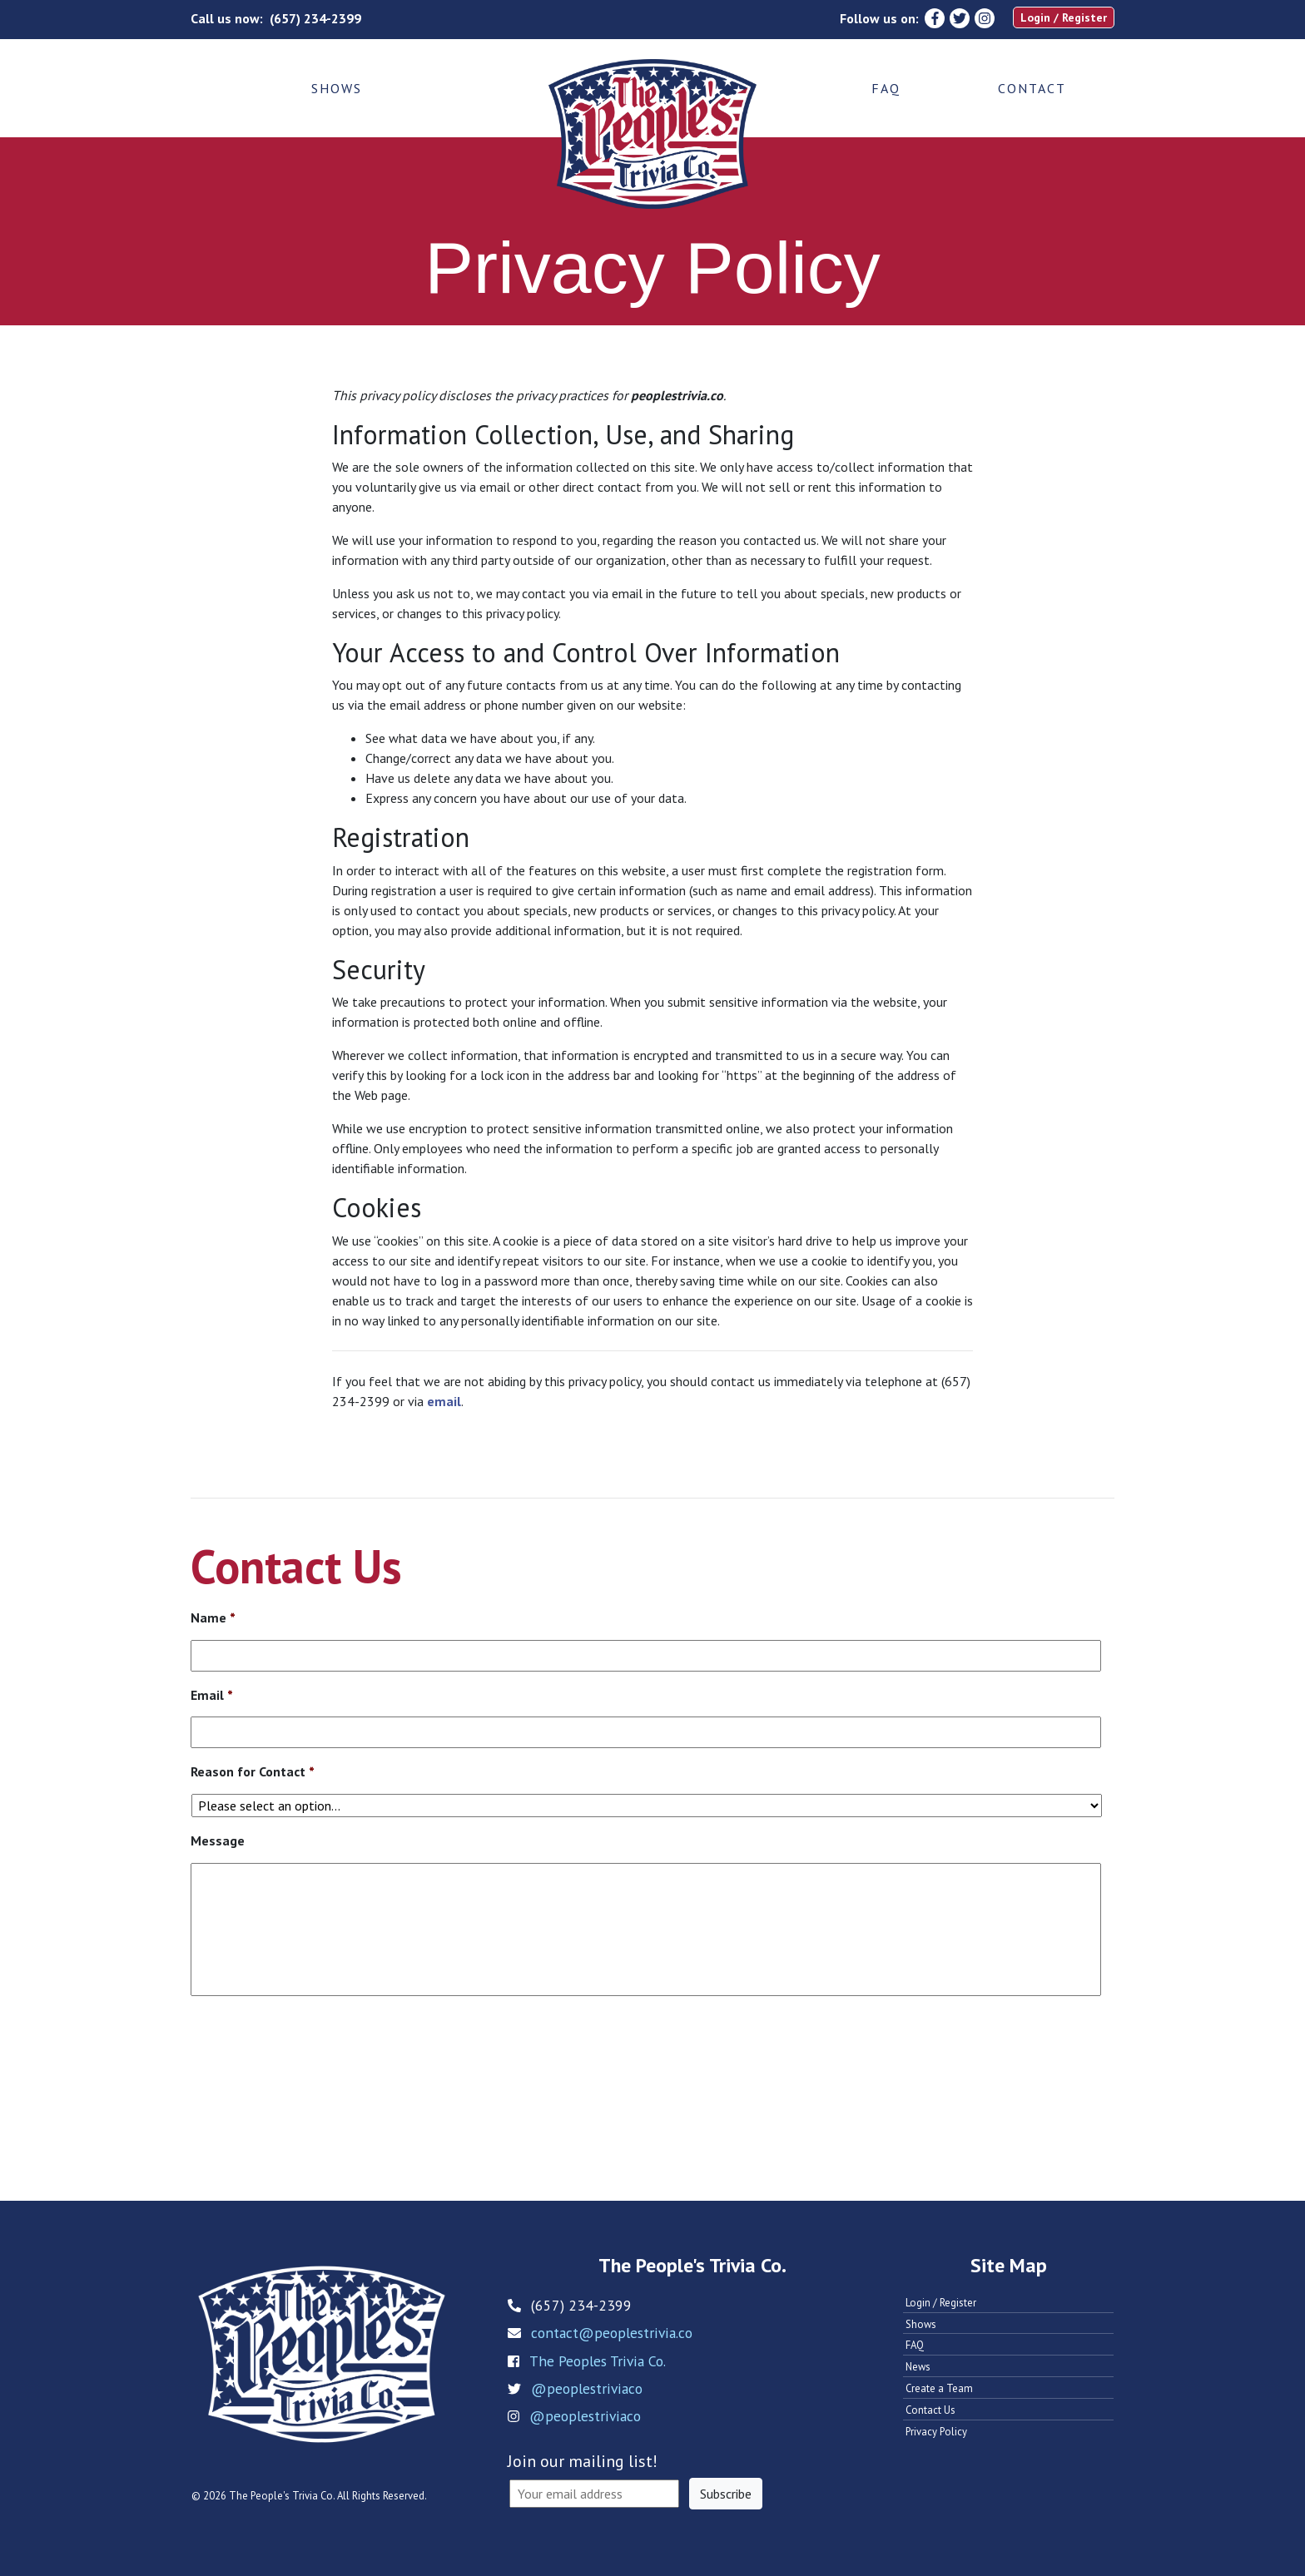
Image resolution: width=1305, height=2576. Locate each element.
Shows (336, 88)
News (918, 2367)
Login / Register (1063, 17)
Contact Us (930, 2410)
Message (218, 1840)
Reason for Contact (253, 1771)
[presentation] (317, 2060)
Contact (1032, 88)
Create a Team (939, 2388)
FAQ (886, 88)
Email (212, 1695)
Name (213, 1617)
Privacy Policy (936, 2432)
